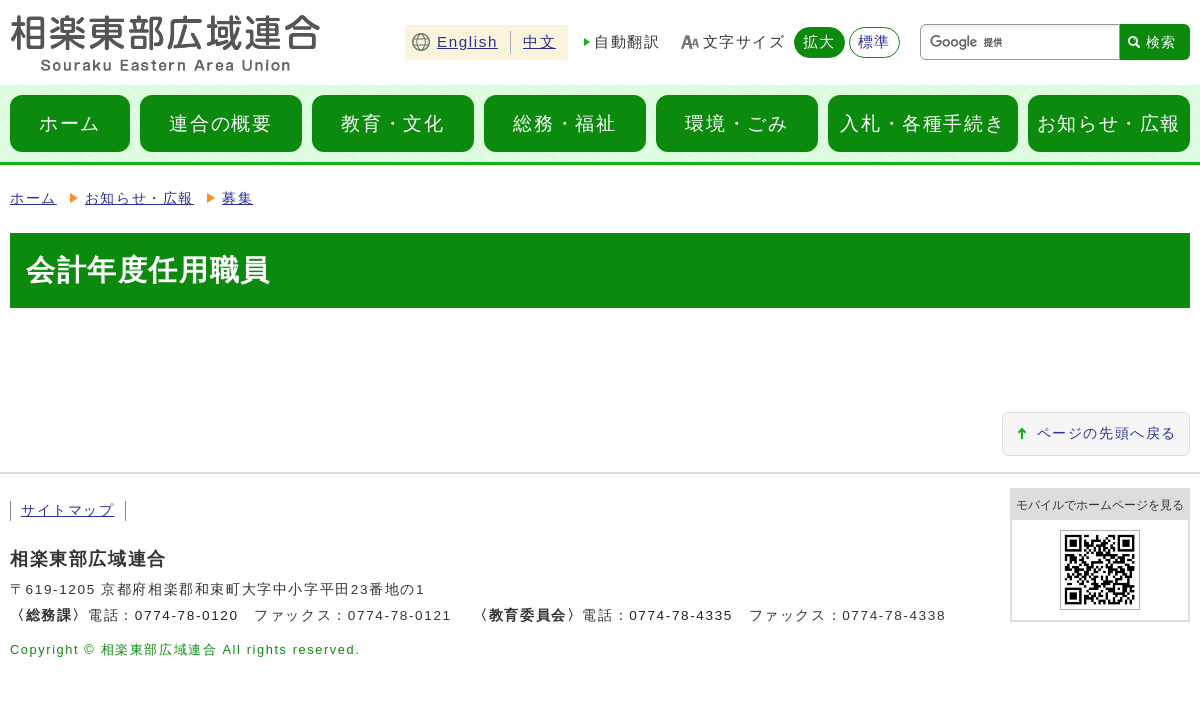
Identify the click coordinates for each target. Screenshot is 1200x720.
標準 (874, 41)
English (467, 41)
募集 (237, 198)
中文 (539, 41)
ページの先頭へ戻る (1107, 433)
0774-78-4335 (681, 615)
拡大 (819, 41)
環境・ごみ (736, 123)
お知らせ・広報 (1109, 123)
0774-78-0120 (187, 615)
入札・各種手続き (922, 123)
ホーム (70, 123)
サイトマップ (68, 510)
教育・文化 (392, 123)
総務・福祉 (564, 123)
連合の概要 (220, 123)
